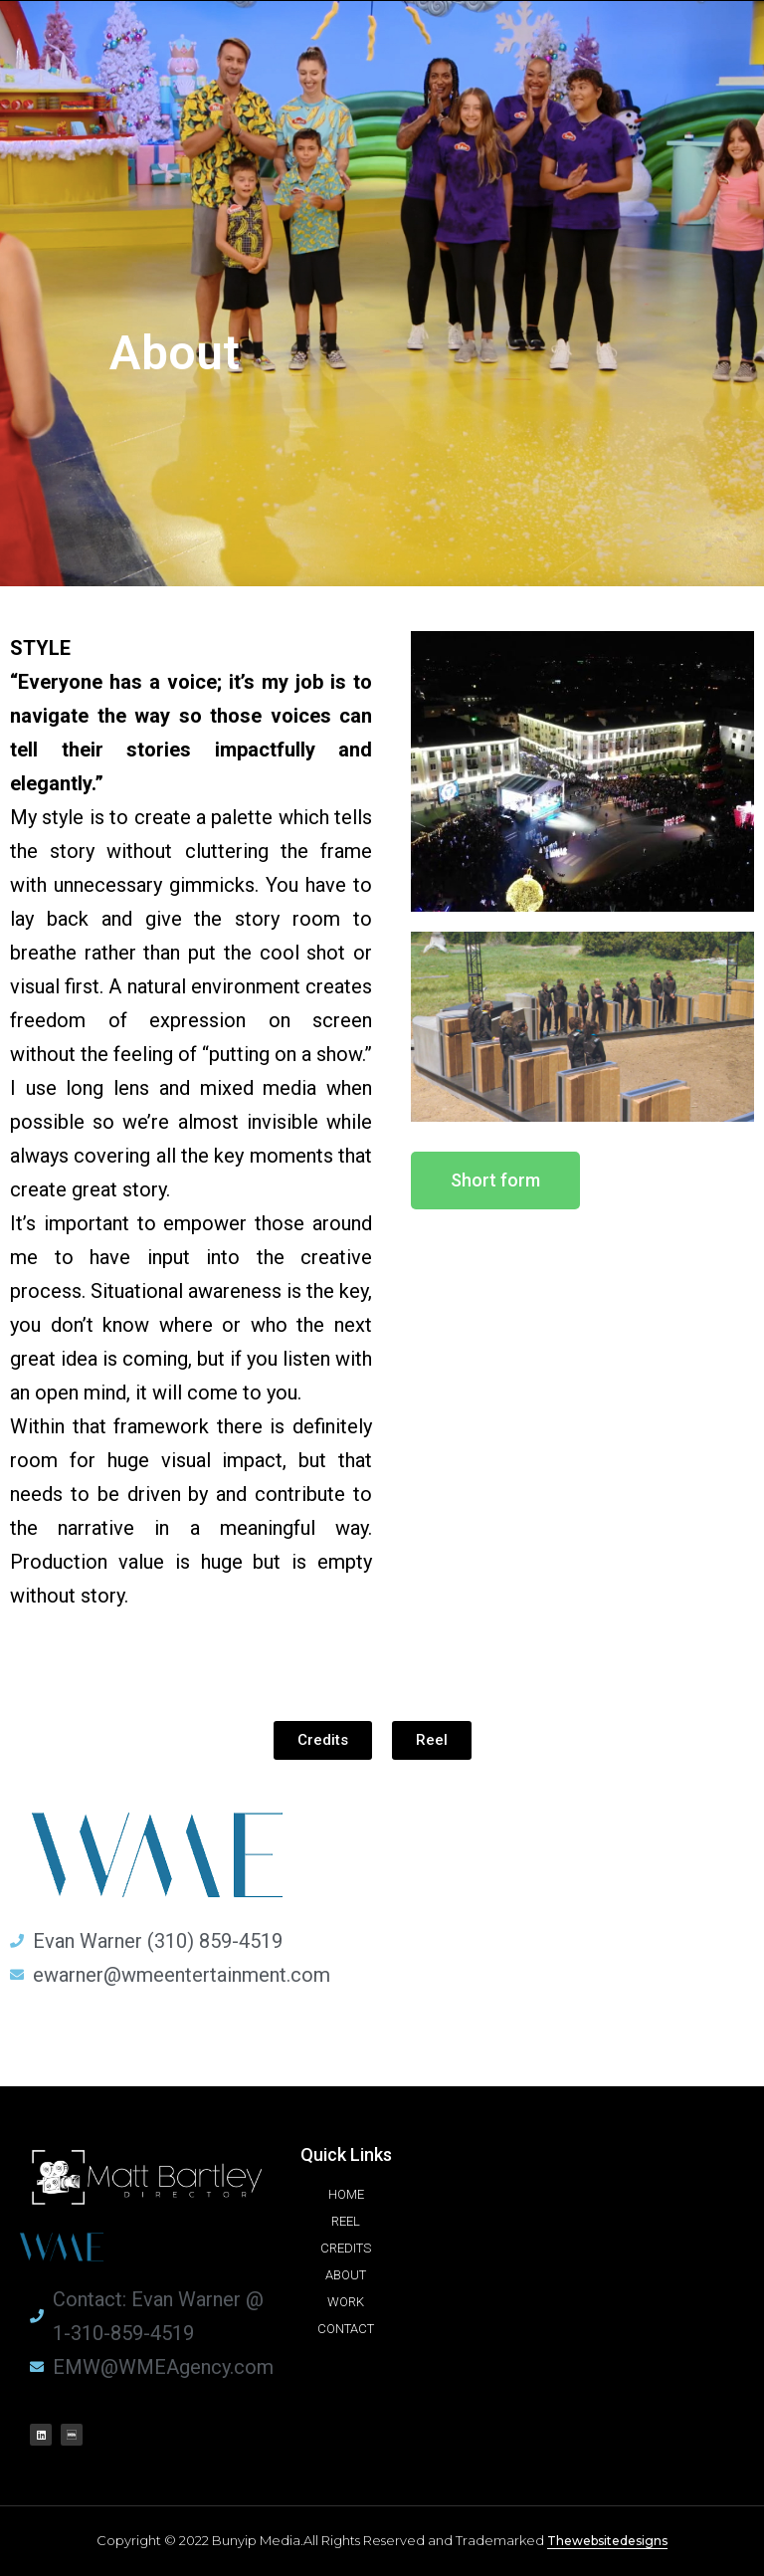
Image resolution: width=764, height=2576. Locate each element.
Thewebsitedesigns (607, 2540)
